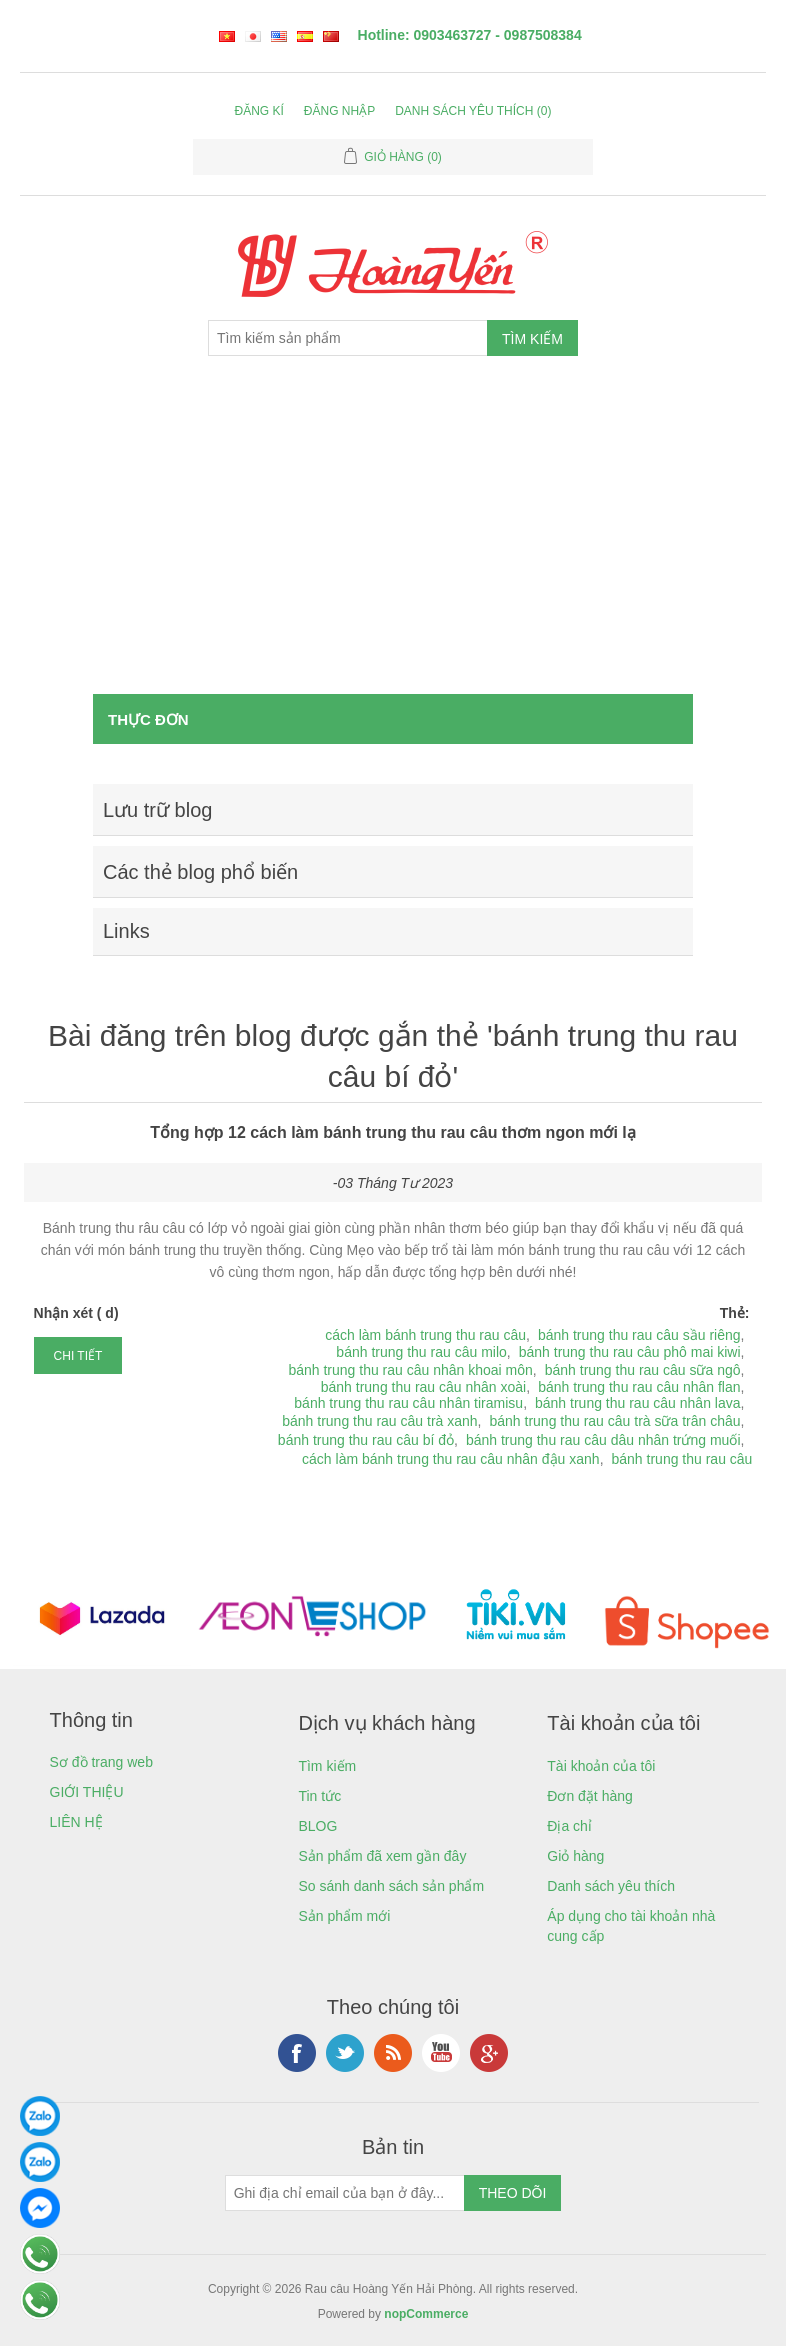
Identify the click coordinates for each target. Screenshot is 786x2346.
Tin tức (319, 1796)
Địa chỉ (569, 1826)
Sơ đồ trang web (101, 1762)
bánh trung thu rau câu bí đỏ (366, 1440)
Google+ (489, 2053)
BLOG (317, 1826)
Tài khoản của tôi (601, 1766)
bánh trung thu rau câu (682, 1459)
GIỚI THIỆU (87, 1792)
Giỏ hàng (575, 1856)
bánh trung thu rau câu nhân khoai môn (410, 1370)
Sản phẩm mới (344, 1916)
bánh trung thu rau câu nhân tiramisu (408, 1403)
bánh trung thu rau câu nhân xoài (424, 1387)
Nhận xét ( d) (76, 1313)
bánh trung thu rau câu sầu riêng (639, 1335)
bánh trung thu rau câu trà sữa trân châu (614, 1421)
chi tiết (78, 1356)
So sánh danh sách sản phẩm (391, 1886)
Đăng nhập (339, 111)
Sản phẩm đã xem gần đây (382, 1856)
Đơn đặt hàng (590, 1796)
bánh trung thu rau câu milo (421, 1352)
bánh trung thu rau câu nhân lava (638, 1403)
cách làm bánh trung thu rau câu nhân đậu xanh (451, 1459)
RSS (393, 2053)
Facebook (297, 2053)
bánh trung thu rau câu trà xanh (379, 1421)
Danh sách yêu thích (611, 1886)
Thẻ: (735, 1313)
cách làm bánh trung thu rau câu (425, 1335)
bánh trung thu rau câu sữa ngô (643, 1370)
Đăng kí (259, 111)
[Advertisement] (393, 544)
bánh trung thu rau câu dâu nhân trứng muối (603, 1440)
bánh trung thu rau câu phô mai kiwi (630, 1352)
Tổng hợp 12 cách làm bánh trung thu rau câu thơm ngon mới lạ (392, 1132)
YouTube (441, 2053)
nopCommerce (426, 2314)
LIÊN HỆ (76, 1822)
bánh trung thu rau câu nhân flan (639, 1387)
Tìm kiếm (327, 1766)
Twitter (345, 2053)
